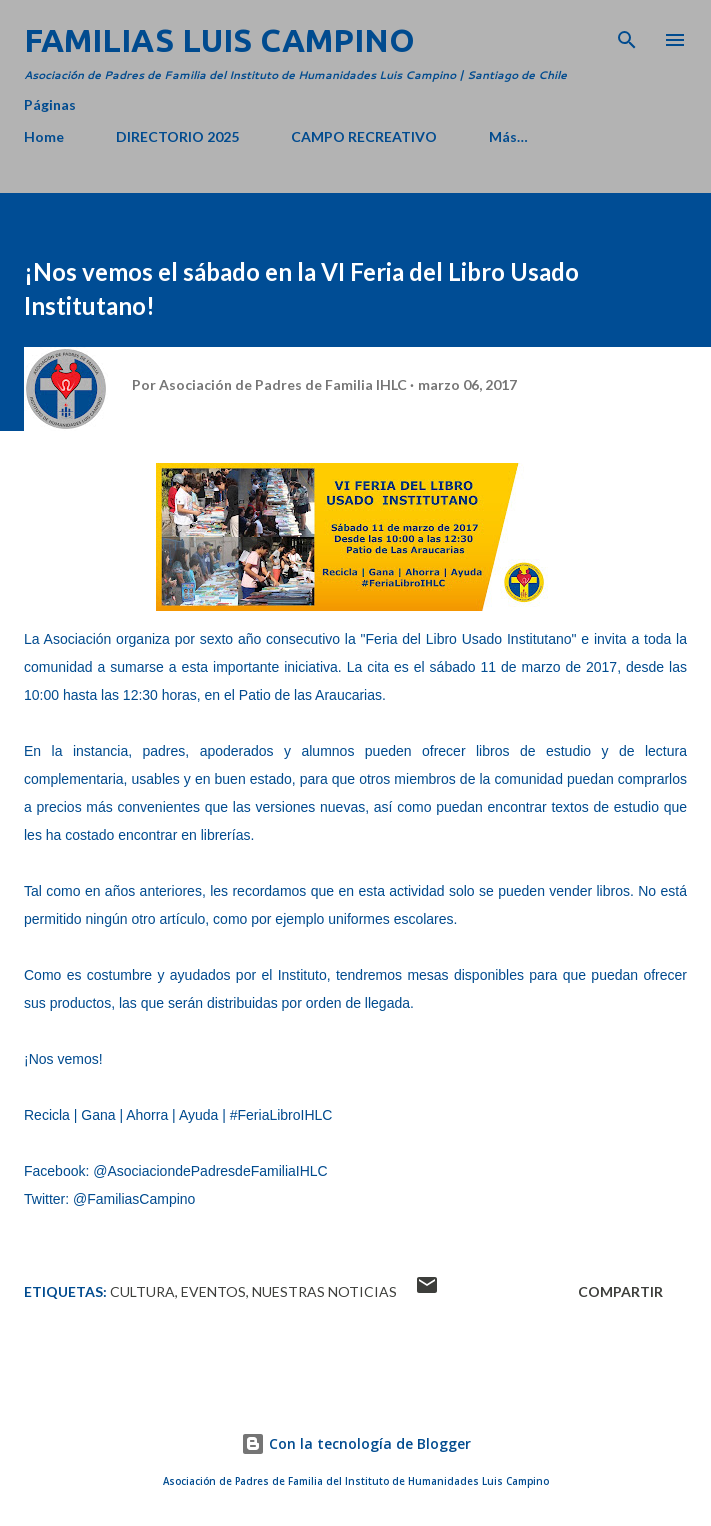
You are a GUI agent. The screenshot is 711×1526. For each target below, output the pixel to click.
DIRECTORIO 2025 (177, 136)
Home (44, 136)
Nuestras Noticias (324, 1291)
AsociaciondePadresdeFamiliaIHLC (217, 1171)
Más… (508, 136)
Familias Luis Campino (219, 40)
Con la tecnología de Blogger (356, 1443)
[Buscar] (627, 36)
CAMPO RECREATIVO (364, 136)
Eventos (213, 1291)
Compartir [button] (620, 1291)
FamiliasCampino (141, 1199)
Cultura (142, 1291)
